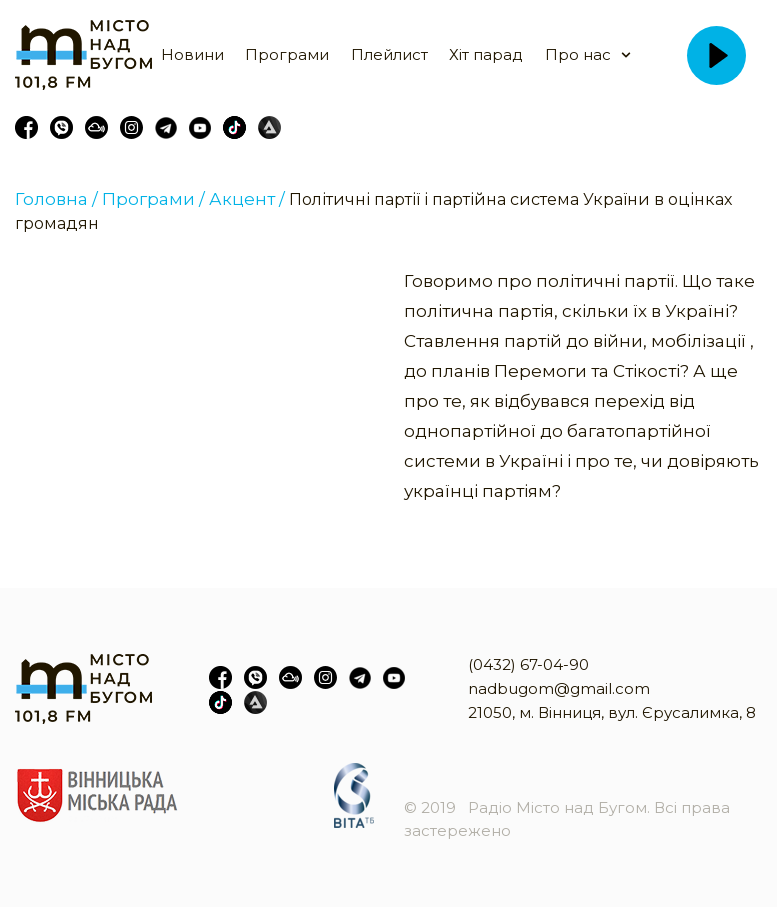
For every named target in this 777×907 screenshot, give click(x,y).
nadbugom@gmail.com (559, 688)
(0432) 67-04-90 (528, 664)
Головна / (56, 199)
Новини (192, 54)
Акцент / (247, 199)
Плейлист (389, 54)
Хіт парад (486, 54)
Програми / (153, 199)
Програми (287, 54)
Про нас (578, 54)
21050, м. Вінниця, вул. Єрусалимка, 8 (612, 712)
